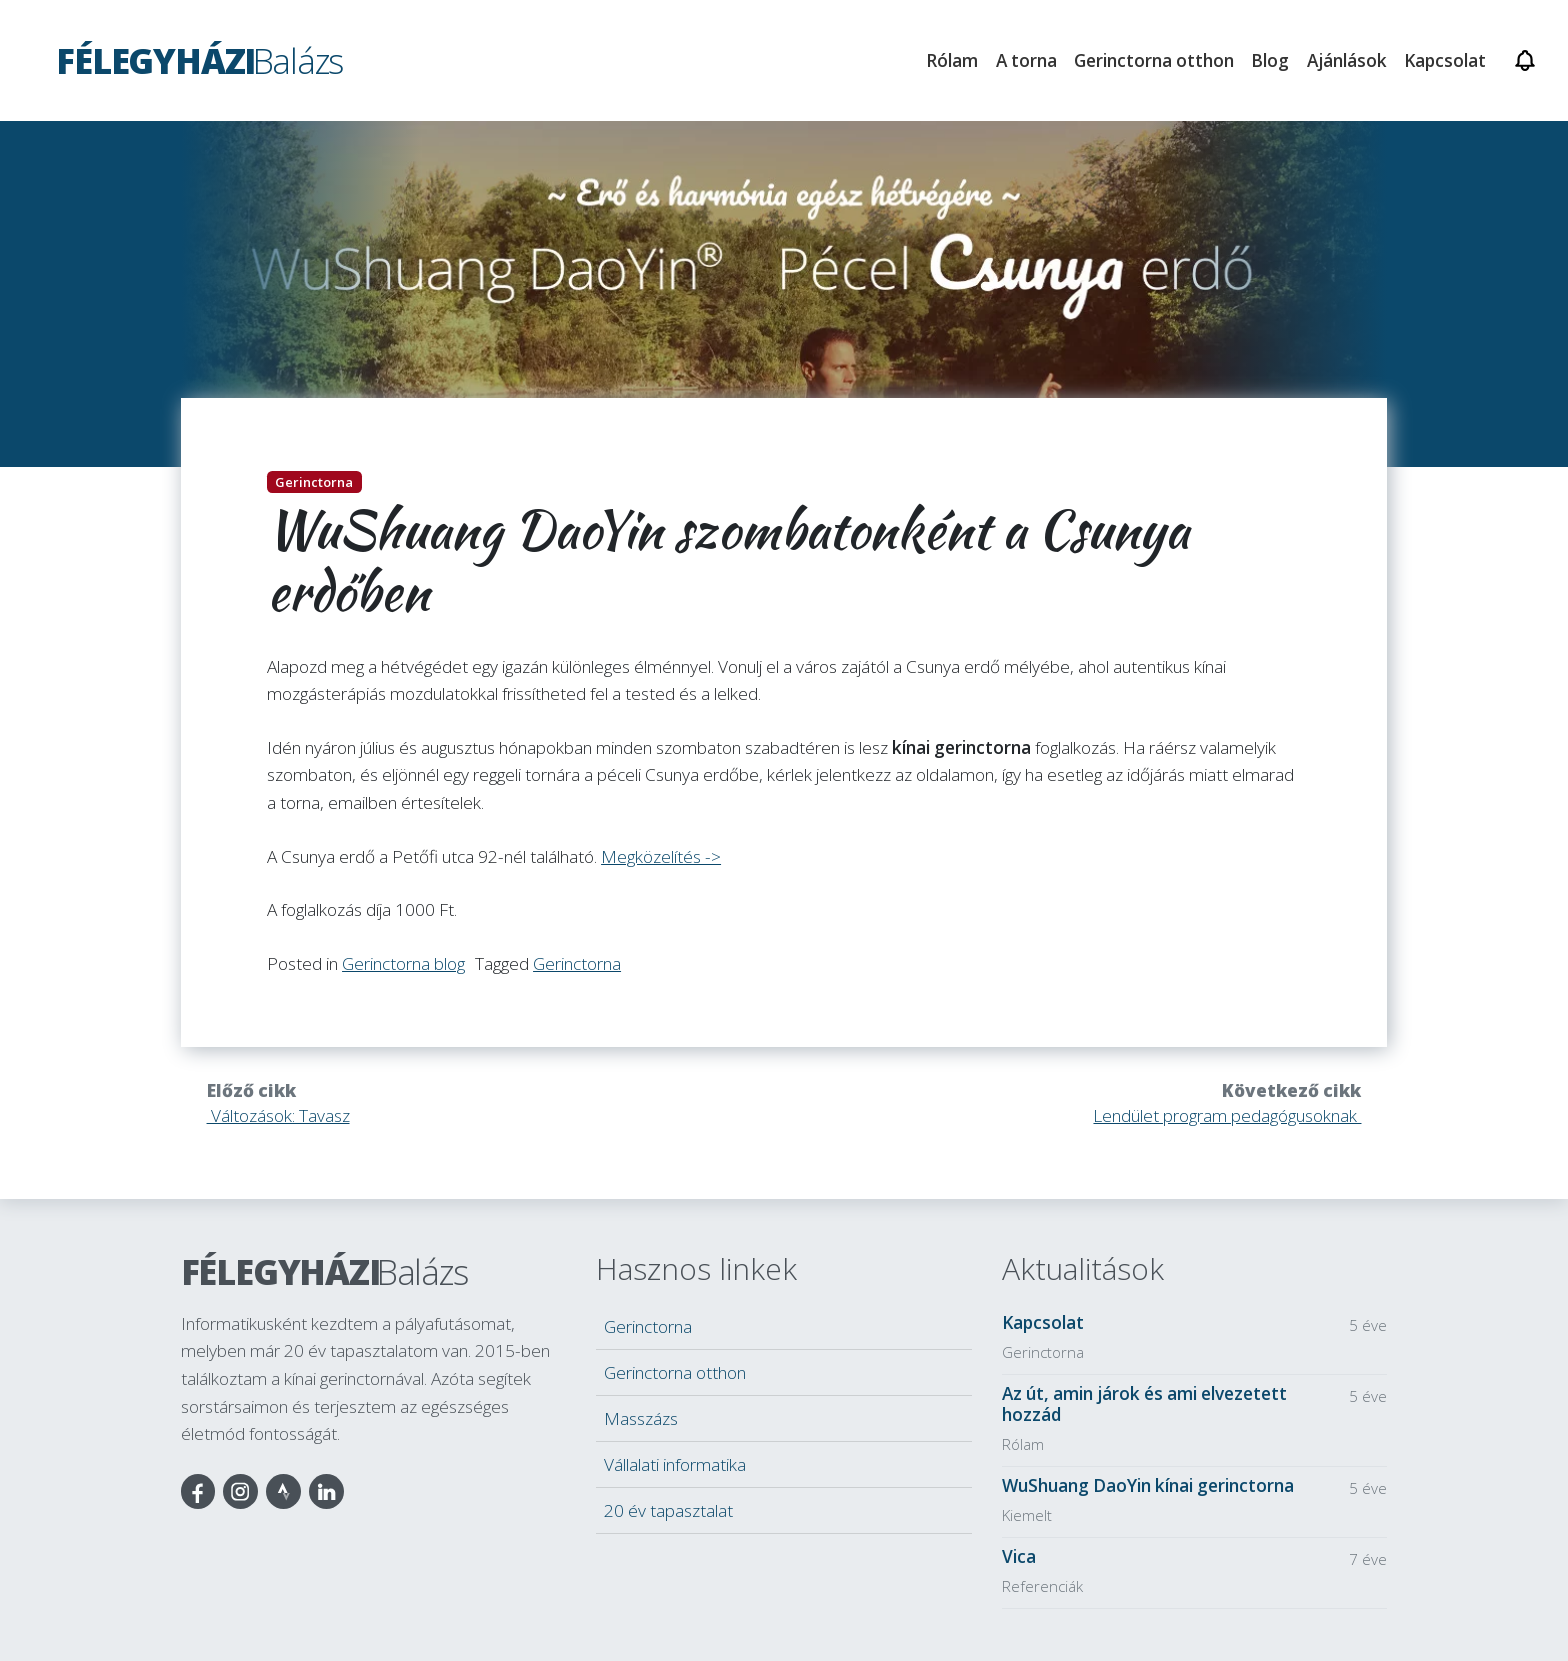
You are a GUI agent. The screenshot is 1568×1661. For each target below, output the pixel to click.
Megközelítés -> (661, 856)
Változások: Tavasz (278, 1115)
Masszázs (641, 1418)
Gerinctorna (577, 963)
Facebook (198, 1491)
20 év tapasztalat (668, 1510)
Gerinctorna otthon (675, 1372)
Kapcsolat (1445, 60)
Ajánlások (1347, 60)
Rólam (952, 60)
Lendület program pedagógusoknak (1227, 1115)
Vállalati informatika (675, 1464)
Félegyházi (324, 1271)
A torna (1026, 60)
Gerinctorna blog (403, 963)
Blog (1270, 60)
